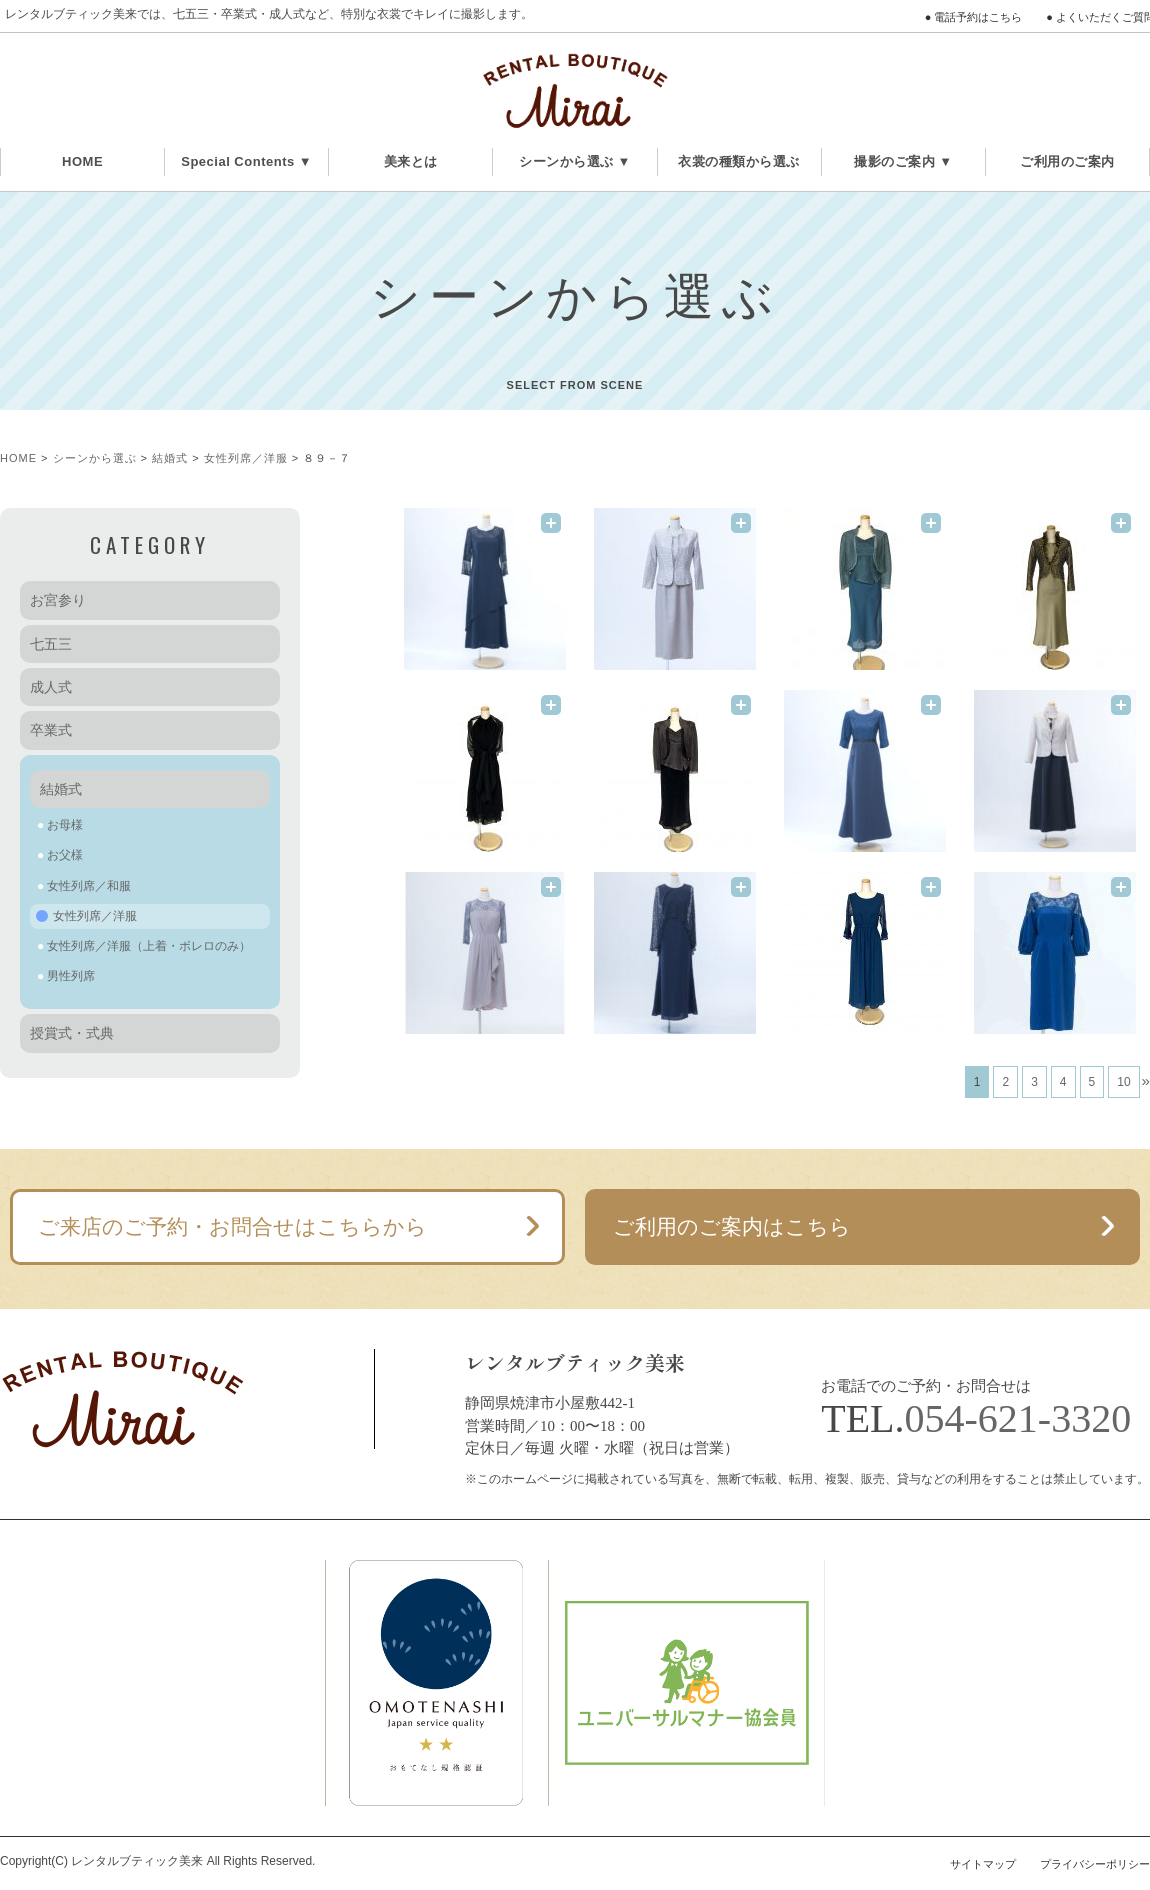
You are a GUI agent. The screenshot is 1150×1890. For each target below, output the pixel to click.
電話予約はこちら (978, 17)
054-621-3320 (1018, 1418)
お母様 (65, 825)
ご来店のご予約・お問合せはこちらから (232, 1226)
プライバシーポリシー (1095, 1864)
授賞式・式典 (72, 1033)
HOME (82, 161)
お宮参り (58, 600)
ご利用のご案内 (1067, 161)
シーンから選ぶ (95, 458)
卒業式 (51, 730)
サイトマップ (983, 1864)
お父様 (65, 855)
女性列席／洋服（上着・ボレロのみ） (149, 946)
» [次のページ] (1146, 1080)
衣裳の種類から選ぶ (739, 161)
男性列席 (71, 976)
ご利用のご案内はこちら (732, 1226)
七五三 (51, 644)
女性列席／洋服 (246, 458)
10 (1123, 1082)
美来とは (411, 161)
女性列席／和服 (89, 886)
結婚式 (170, 458)
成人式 (51, 687)
